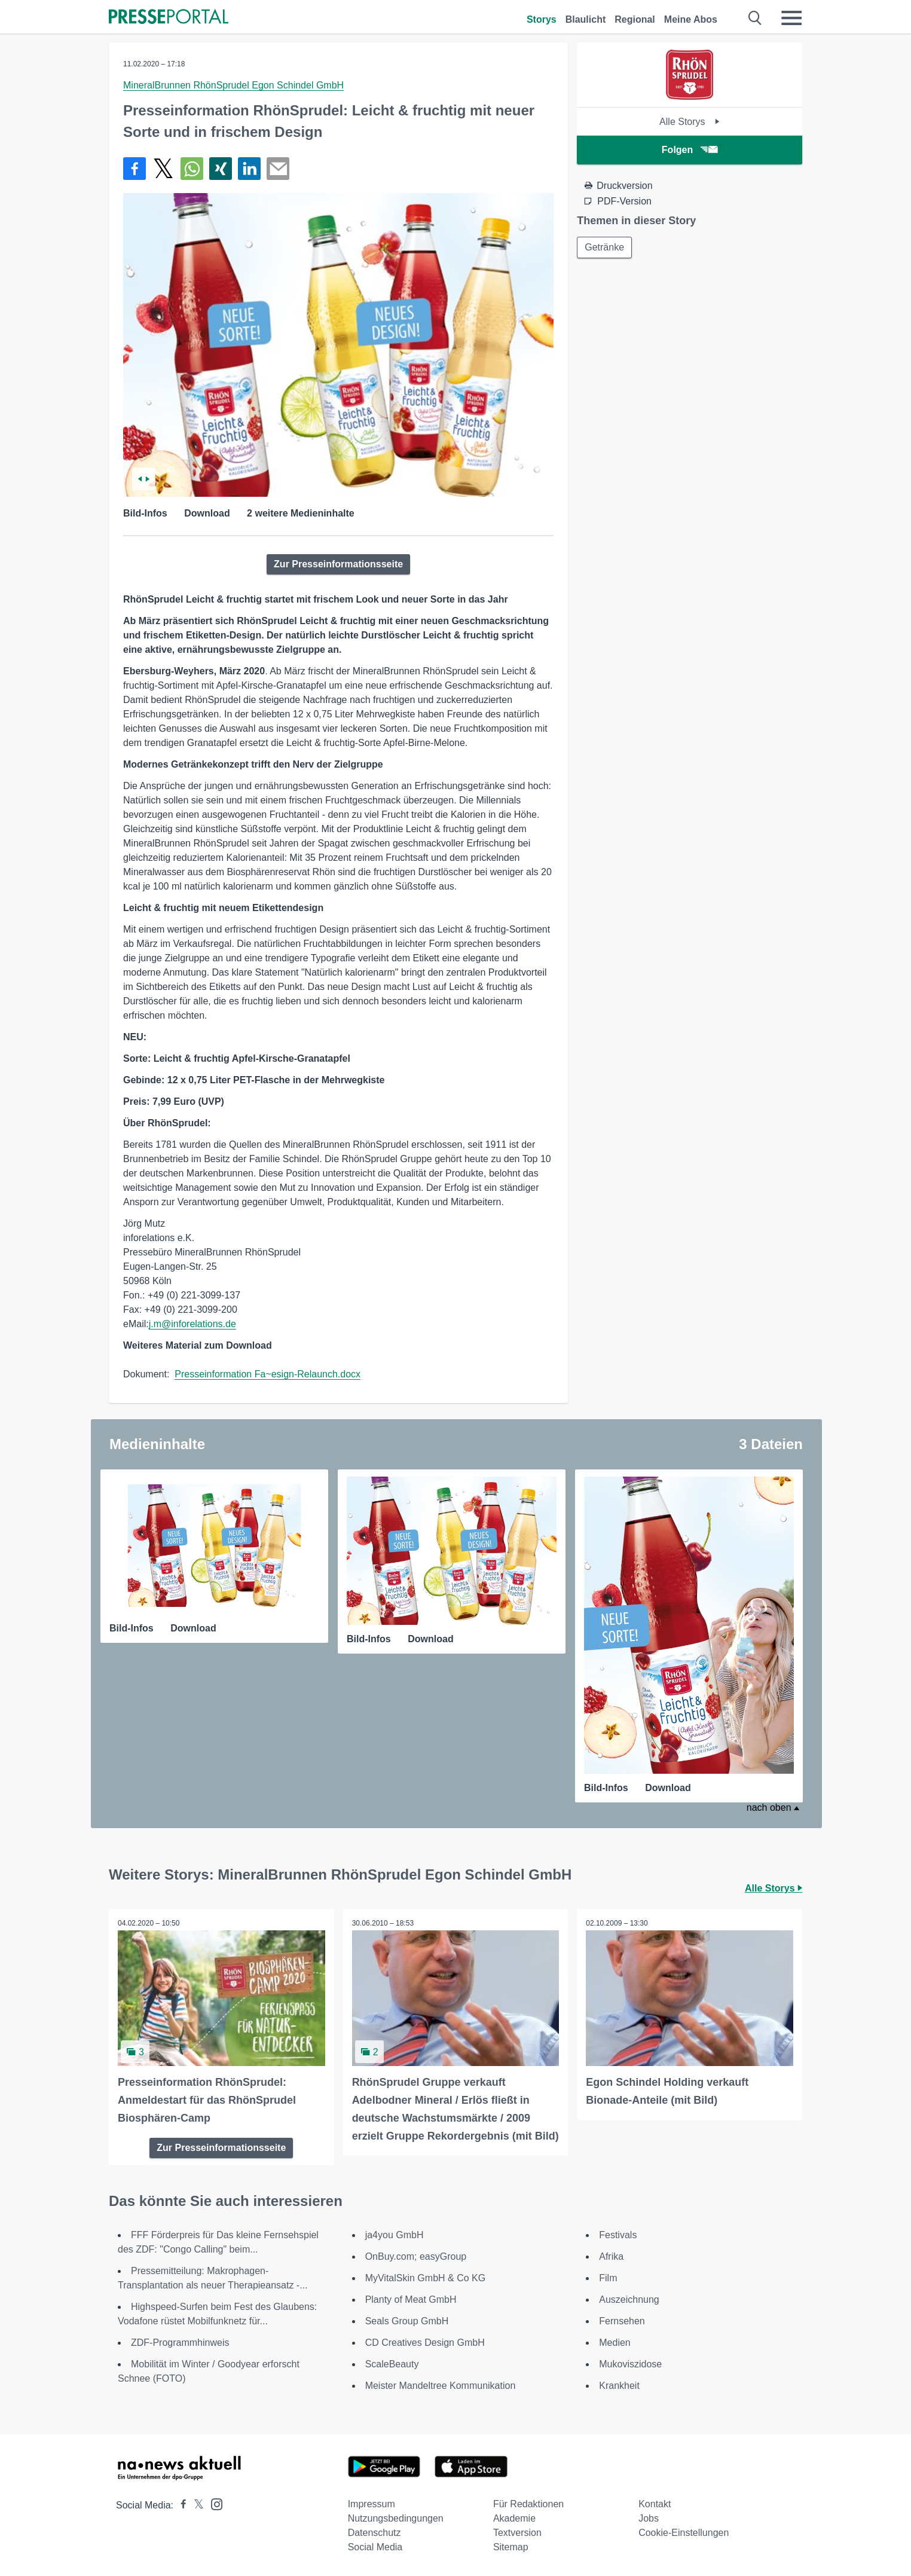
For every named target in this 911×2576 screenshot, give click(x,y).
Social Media (375, 2547)
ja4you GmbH (394, 2235)
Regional (635, 19)
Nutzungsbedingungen (396, 2518)
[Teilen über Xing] (220, 168)
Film (608, 2278)
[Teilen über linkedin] (249, 168)
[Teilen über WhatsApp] (192, 168)
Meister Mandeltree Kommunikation (440, 2386)
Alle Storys (689, 122)
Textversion (517, 2533)
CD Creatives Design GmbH (425, 2342)
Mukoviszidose (630, 2364)
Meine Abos (690, 19)
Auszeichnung (629, 2299)
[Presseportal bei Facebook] (180, 2505)
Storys (542, 19)
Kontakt (654, 2504)
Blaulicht (585, 19)
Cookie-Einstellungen (683, 2533)
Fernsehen (622, 2321)
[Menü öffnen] (791, 18)
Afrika (611, 2256)
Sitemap (510, 2547)
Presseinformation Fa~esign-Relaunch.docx (267, 1374)
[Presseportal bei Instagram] (213, 2503)
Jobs (648, 2518)
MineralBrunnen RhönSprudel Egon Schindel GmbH (233, 85)
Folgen (689, 150)
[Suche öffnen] (755, 18)
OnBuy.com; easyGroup (416, 2256)
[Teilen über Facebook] (134, 168)
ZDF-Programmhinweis (180, 2342)
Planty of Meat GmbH (411, 2299)
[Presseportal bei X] (195, 2505)
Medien (614, 2342)
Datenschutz (374, 2533)
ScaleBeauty (392, 2364)
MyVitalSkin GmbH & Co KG (425, 2278)
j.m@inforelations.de (192, 1324)
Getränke (604, 247)
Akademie (514, 2518)
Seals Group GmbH (407, 2321)
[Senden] (278, 168)
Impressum (371, 2504)
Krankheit (619, 2386)
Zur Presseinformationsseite (338, 564)
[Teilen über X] (163, 168)
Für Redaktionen (528, 2504)
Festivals (618, 2235)
